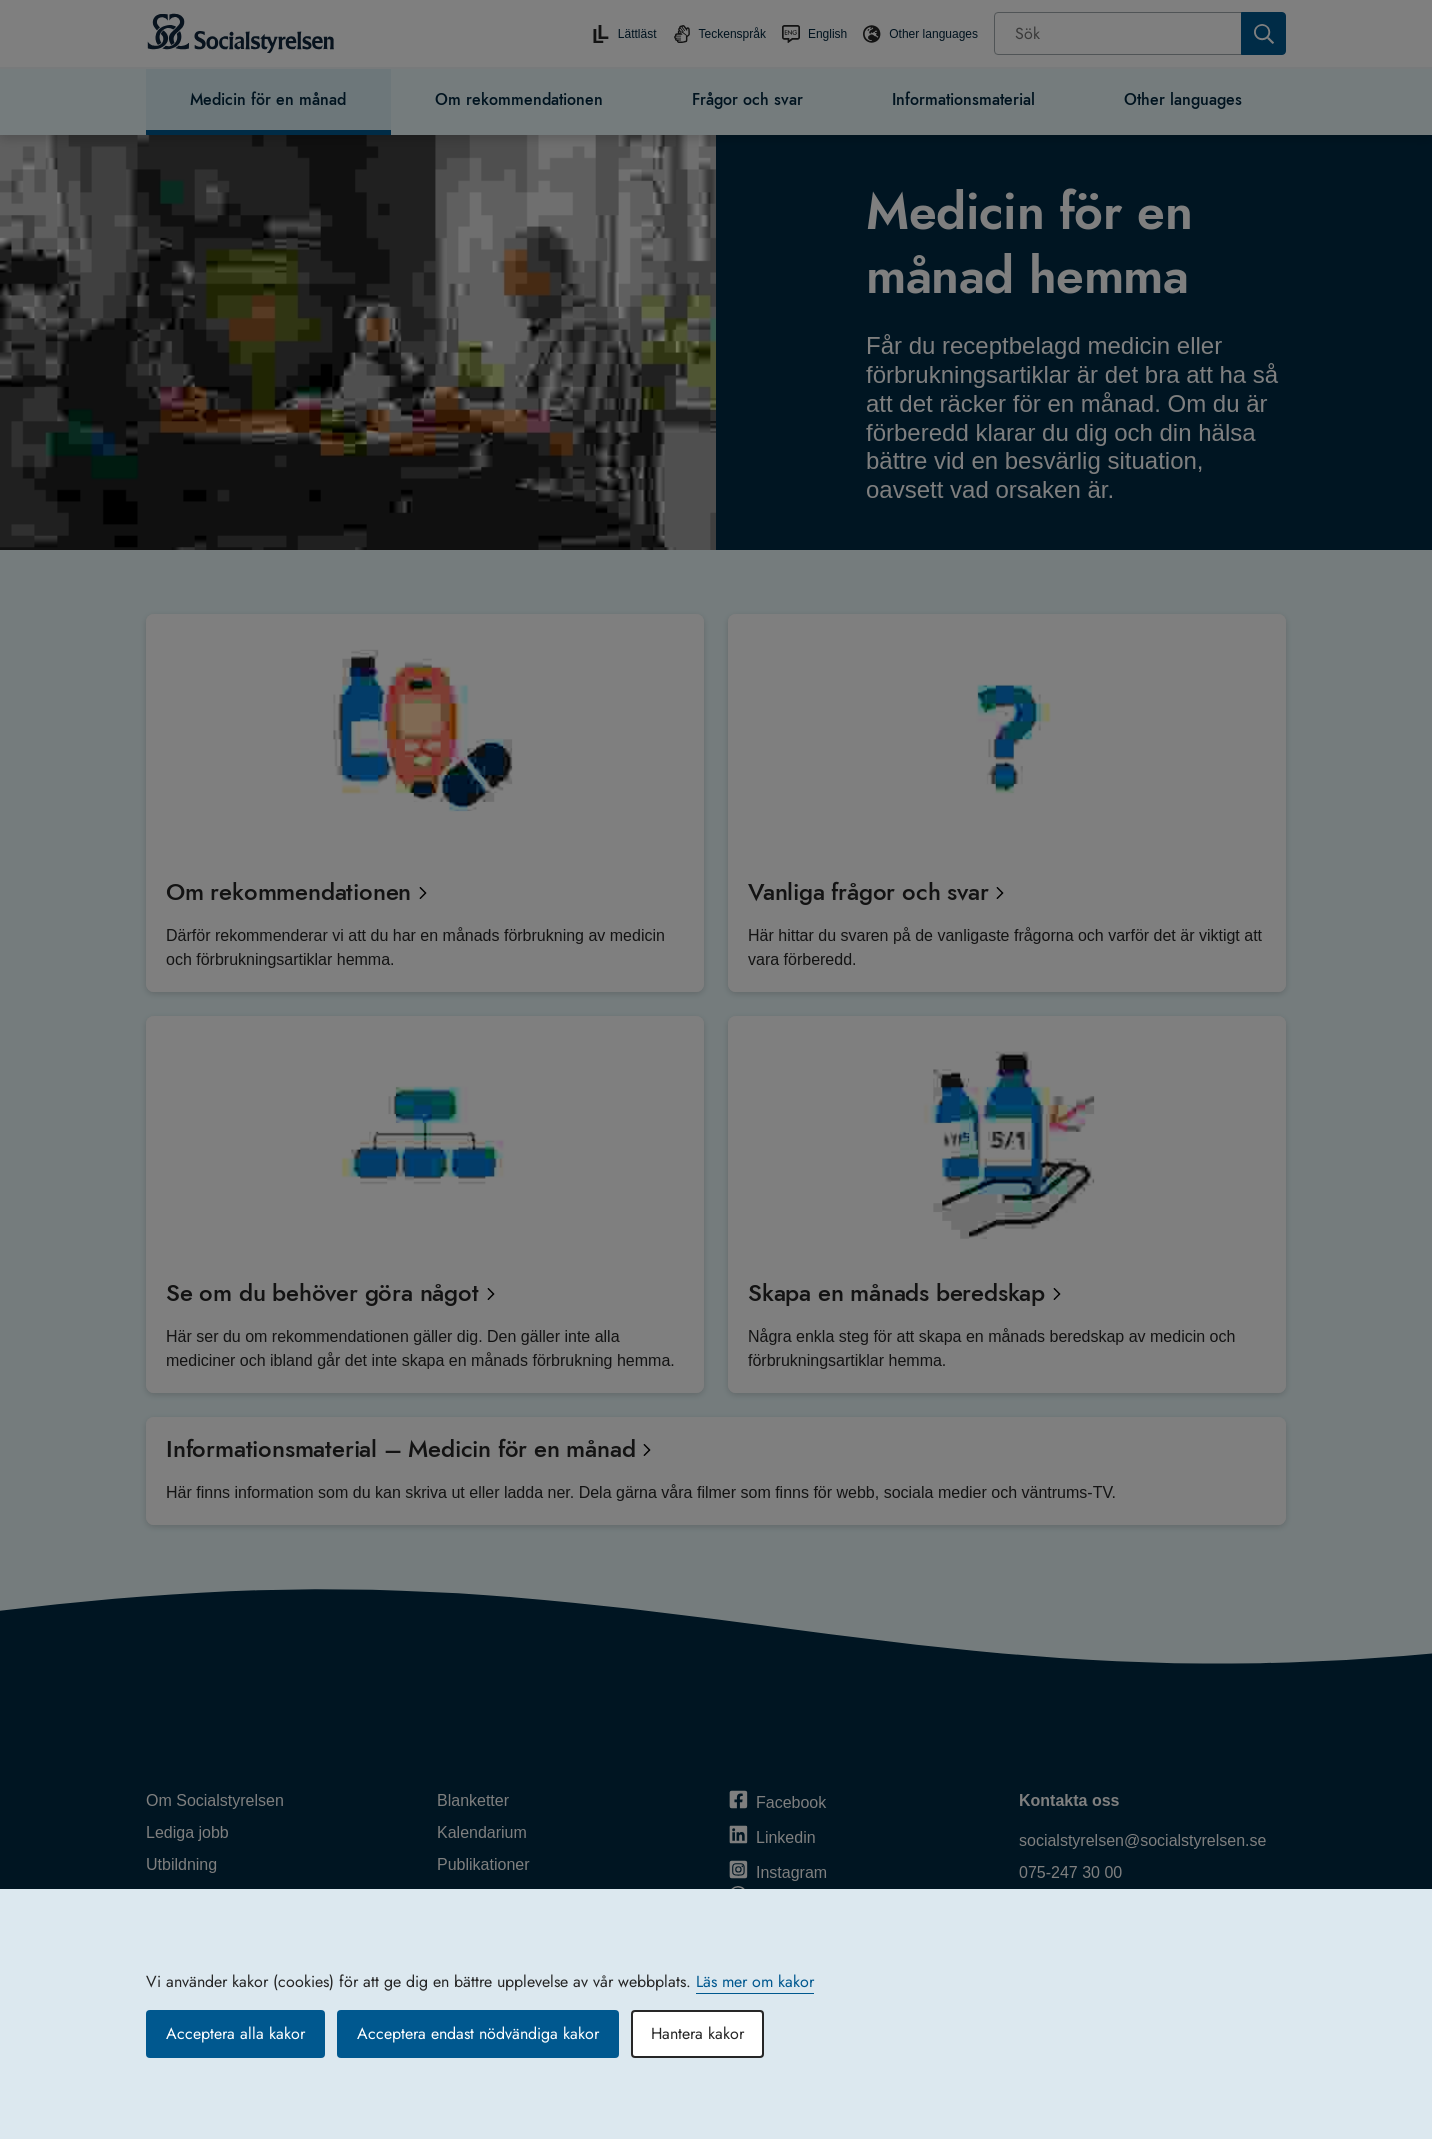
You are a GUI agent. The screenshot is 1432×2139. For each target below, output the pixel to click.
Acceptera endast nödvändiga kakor (478, 2033)
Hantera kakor (697, 2033)
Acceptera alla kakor (235, 2033)
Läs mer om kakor (755, 1981)
